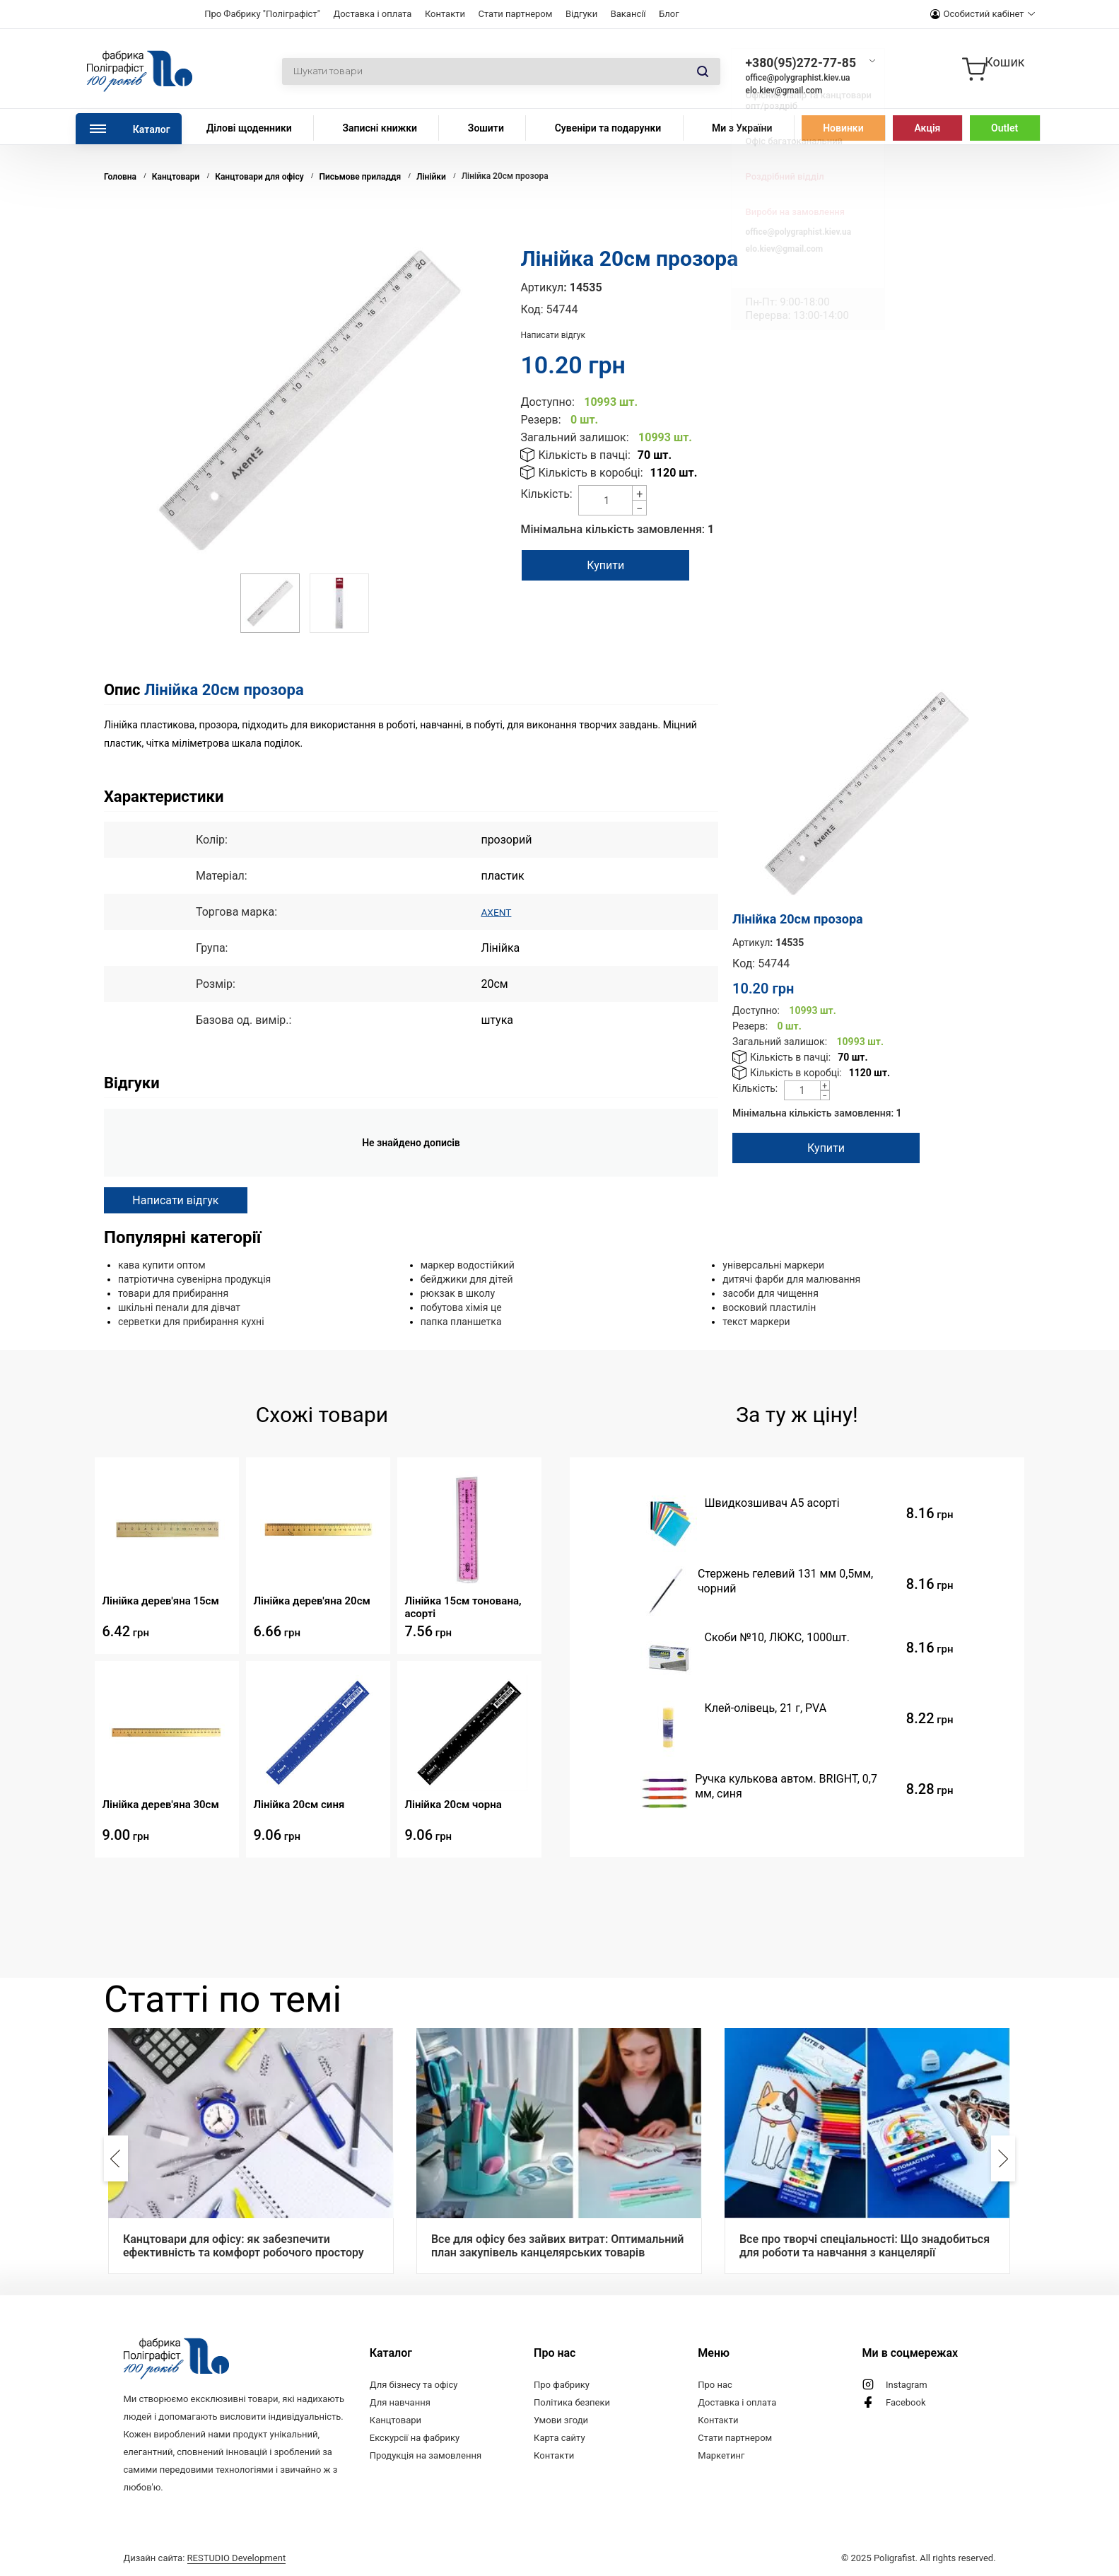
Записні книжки (379, 128)
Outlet (1004, 128)
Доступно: (547, 402)
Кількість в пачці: (584, 455)
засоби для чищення (770, 1293)
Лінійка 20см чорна (452, 1804)
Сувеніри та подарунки (608, 128)
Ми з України (742, 128)
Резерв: (540, 419)
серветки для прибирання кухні (191, 1321)
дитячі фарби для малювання (791, 1279)
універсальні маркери (773, 1265)
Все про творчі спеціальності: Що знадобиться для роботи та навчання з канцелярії (864, 2245)
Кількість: (546, 494)
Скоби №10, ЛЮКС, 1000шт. (777, 1637)
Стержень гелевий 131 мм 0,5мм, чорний (785, 1581)
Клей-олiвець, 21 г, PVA (765, 1708)
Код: (531, 309)
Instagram (906, 2384)
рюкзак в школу (458, 1293)
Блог (669, 13)
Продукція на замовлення (425, 2455)
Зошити (486, 128)
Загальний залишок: (574, 437)
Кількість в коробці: (590, 472)
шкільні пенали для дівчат (179, 1307)
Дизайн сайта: (204, 2558)
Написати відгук (552, 335)
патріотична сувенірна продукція (194, 1279)
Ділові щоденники (249, 128)
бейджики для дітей (467, 1279)
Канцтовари (395, 2420)
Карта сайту (559, 2437)
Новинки (843, 128)
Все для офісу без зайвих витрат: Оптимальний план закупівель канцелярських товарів (557, 2245)
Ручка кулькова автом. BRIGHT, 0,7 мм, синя (786, 1786)
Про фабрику (562, 2384)
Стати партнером (515, 13)
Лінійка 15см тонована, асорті (462, 1607)
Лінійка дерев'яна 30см (160, 1804)
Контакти (445, 13)
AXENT (498, 912)
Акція (927, 128)
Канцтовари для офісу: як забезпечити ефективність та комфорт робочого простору (243, 2245)
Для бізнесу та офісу (414, 2384)
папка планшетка (461, 1321)
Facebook (905, 2402)
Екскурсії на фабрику (414, 2437)
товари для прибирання (173, 1293)
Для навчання (400, 2402)
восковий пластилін (769, 1307)
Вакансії (628, 13)
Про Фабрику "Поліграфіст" (262, 13)
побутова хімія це (461, 1307)
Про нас (715, 2384)
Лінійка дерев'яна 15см (160, 1601)
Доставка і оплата (372, 13)
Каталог (151, 129)
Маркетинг (721, 2455)
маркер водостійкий (468, 1265)
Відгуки (581, 13)
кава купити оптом (162, 1265)
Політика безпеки (572, 2402)
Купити (614, 565)
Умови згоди (561, 2420)
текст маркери (756, 1321)
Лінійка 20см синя (298, 1804)
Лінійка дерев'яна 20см (311, 1601)
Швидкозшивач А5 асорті (771, 1503)
